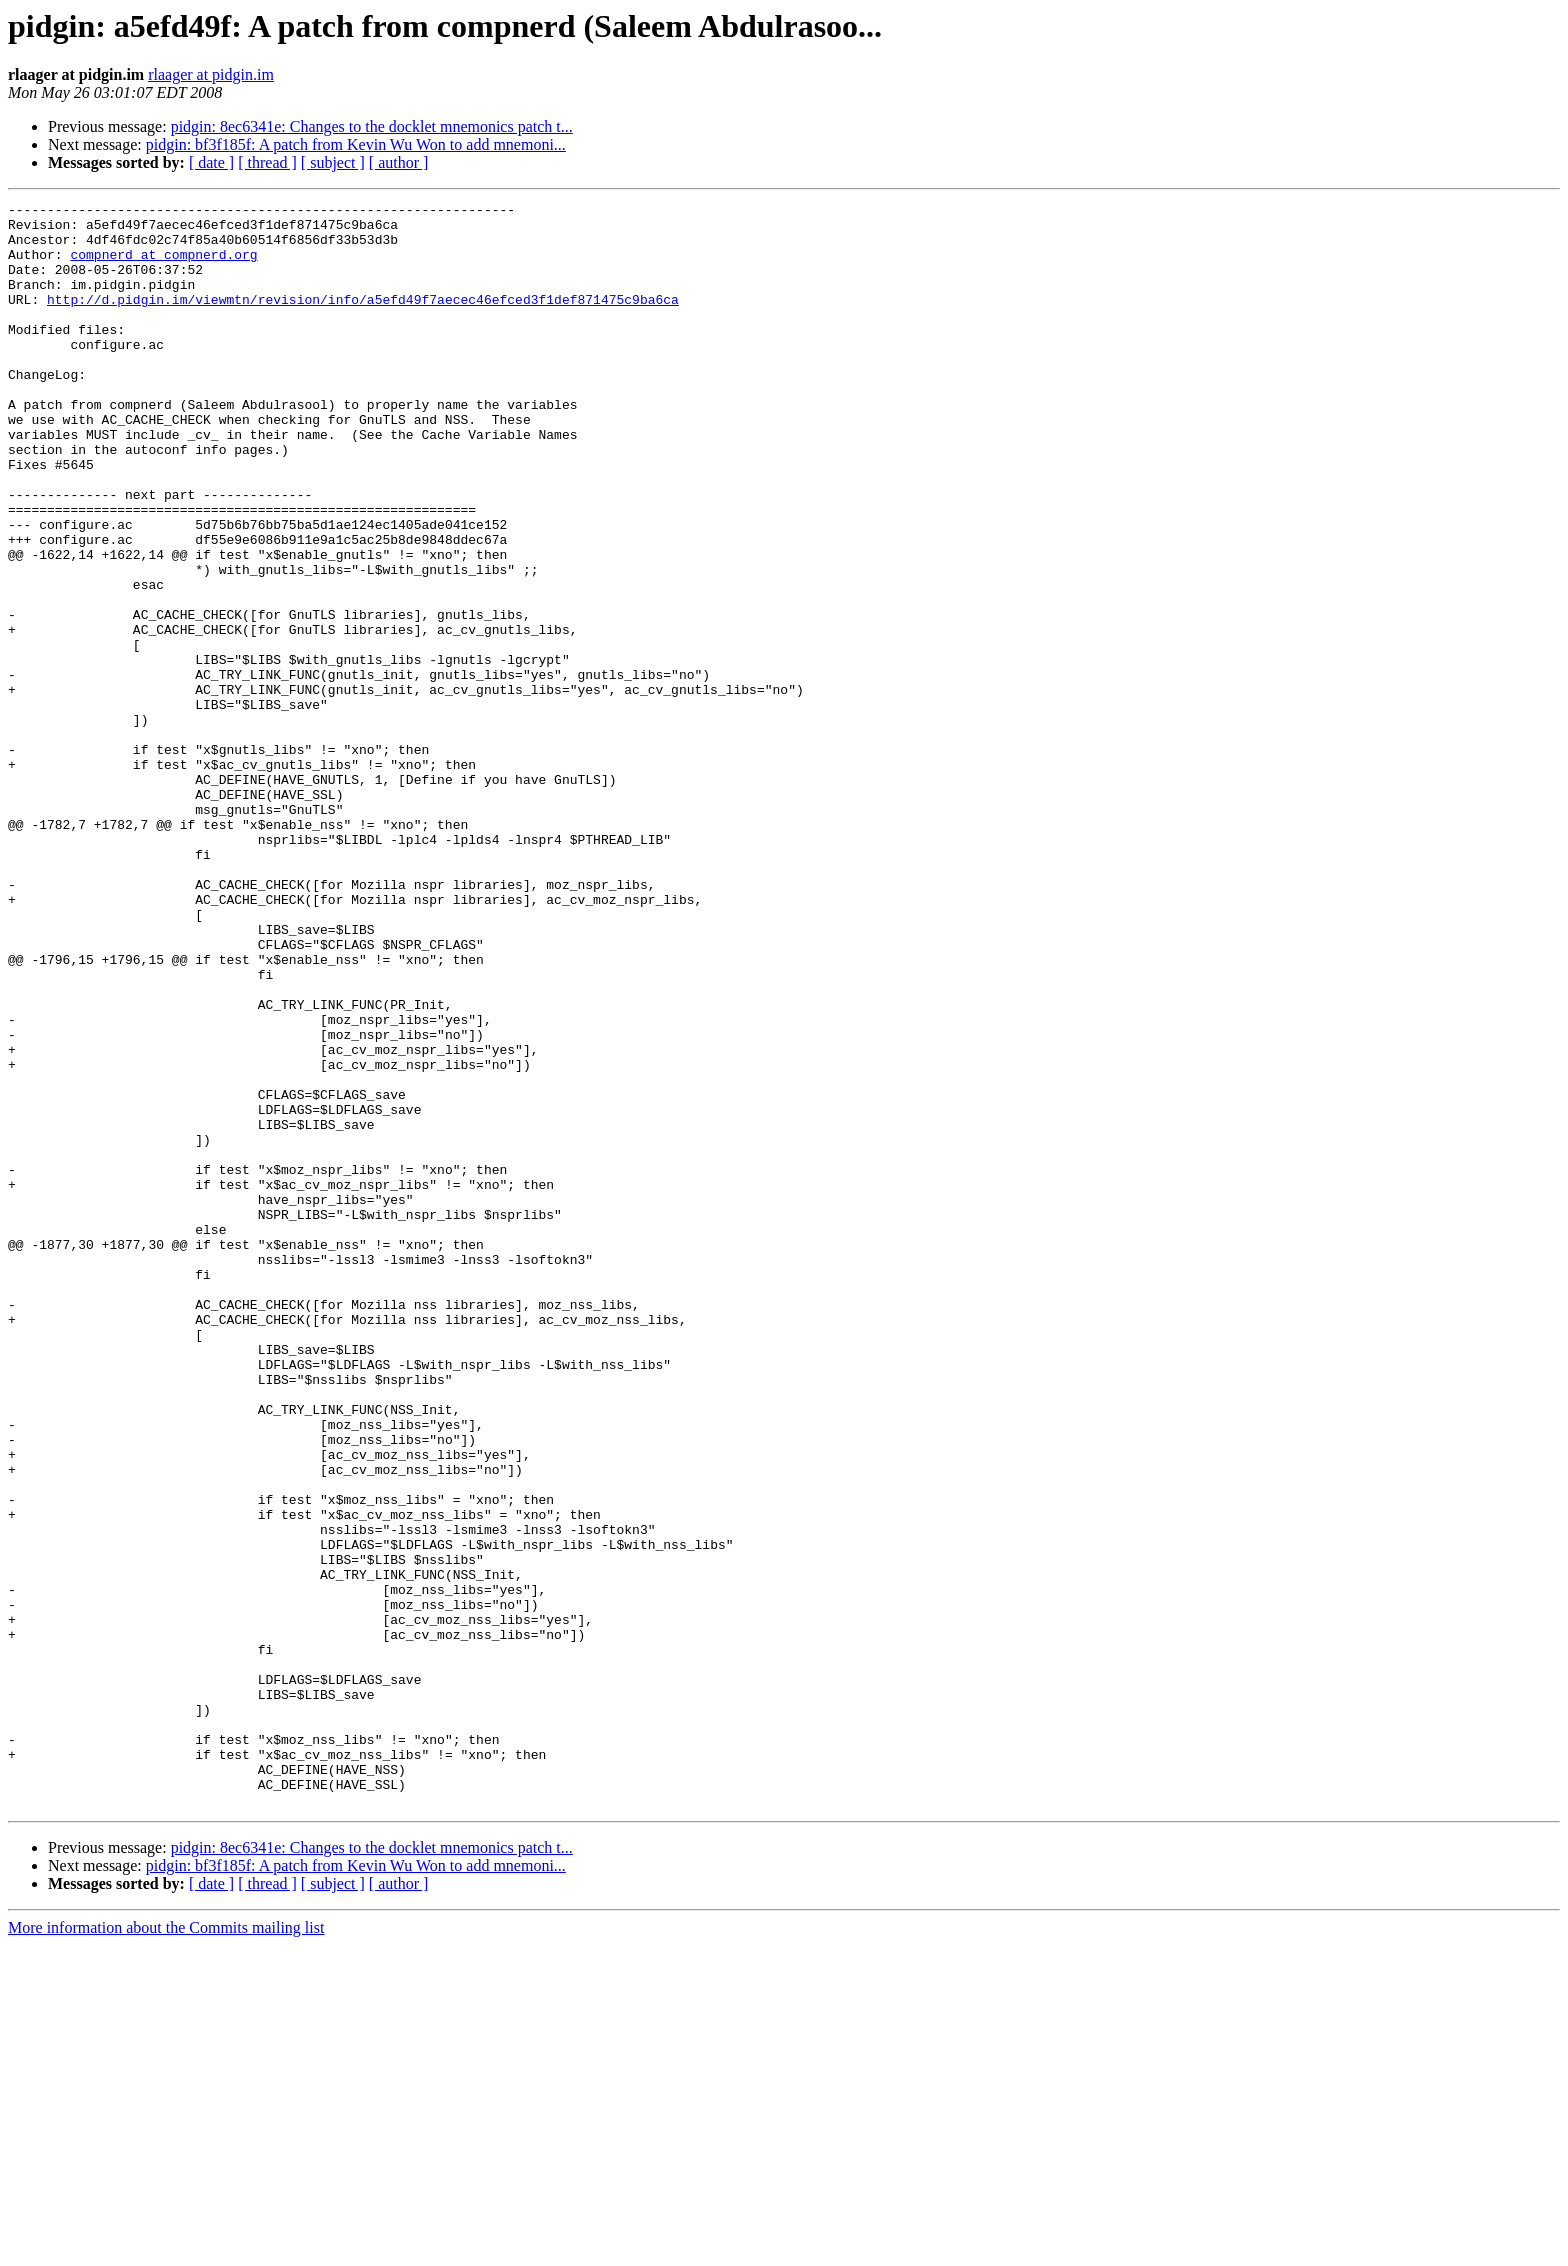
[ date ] (211, 162)
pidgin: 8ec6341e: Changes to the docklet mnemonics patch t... (372, 126)
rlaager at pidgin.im (211, 74)
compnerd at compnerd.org (163, 266)
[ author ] (399, 162)
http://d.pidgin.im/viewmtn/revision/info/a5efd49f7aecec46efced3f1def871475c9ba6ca (363, 320)
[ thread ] (267, 162)
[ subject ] (333, 162)
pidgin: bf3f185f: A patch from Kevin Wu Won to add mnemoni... (356, 144)
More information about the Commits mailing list (166, 2248)
